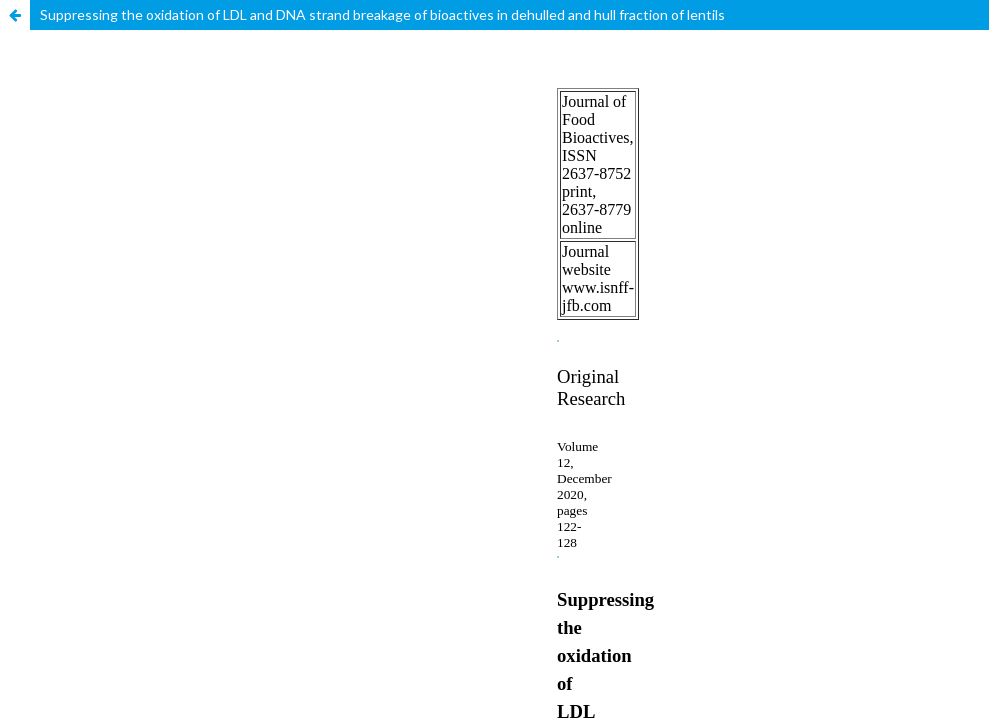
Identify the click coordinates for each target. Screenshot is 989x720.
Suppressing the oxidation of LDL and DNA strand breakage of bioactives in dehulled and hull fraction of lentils (382, 14)
